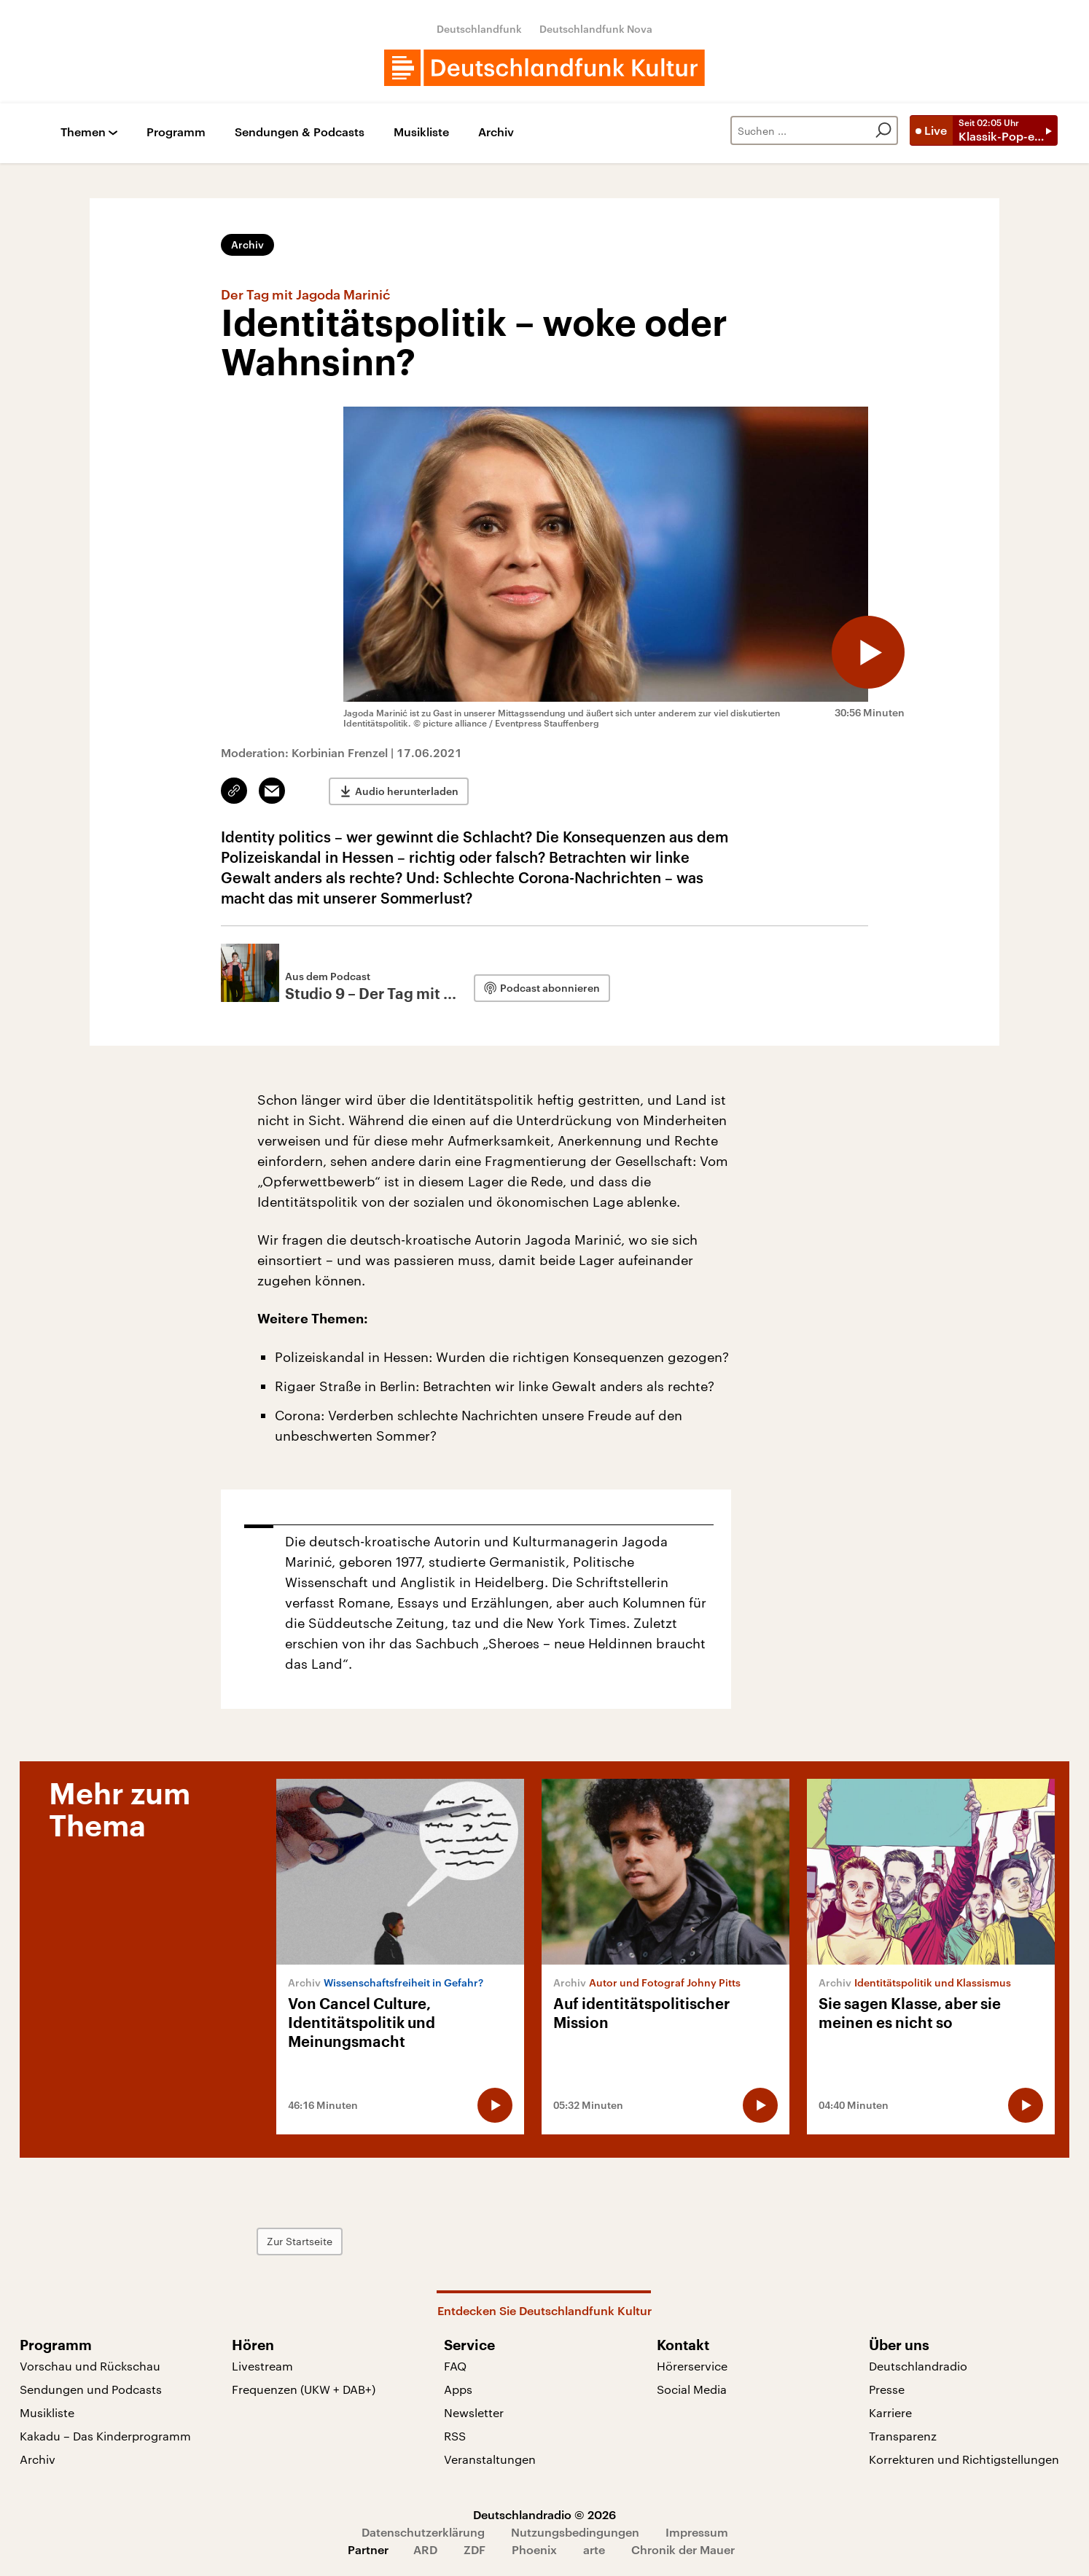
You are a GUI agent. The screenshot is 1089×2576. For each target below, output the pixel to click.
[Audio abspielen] (868, 652)
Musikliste (421, 132)
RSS (455, 2436)
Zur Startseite (299, 2241)
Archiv (496, 132)
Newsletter (474, 2412)
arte (594, 2549)
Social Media (692, 2389)
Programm (176, 132)
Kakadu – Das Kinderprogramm (105, 2436)
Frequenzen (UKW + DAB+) (303, 2389)
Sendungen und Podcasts (91, 2389)
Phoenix (534, 2549)
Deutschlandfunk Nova (595, 29)
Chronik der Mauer (683, 2549)
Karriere (890, 2412)
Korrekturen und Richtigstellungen (964, 2459)
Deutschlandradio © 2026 (544, 2514)
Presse (887, 2389)
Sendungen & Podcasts (299, 132)
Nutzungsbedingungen (575, 2532)
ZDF (474, 2549)
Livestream (262, 2366)
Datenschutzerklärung (423, 2532)
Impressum (697, 2532)
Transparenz (903, 2436)
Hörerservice (692, 2366)
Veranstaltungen (490, 2459)
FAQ (455, 2366)
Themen (83, 132)
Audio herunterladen (406, 791)
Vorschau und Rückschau (90, 2366)
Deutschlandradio (918, 2366)
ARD (425, 2549)
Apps (458, 2389)
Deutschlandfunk (479, 29)
